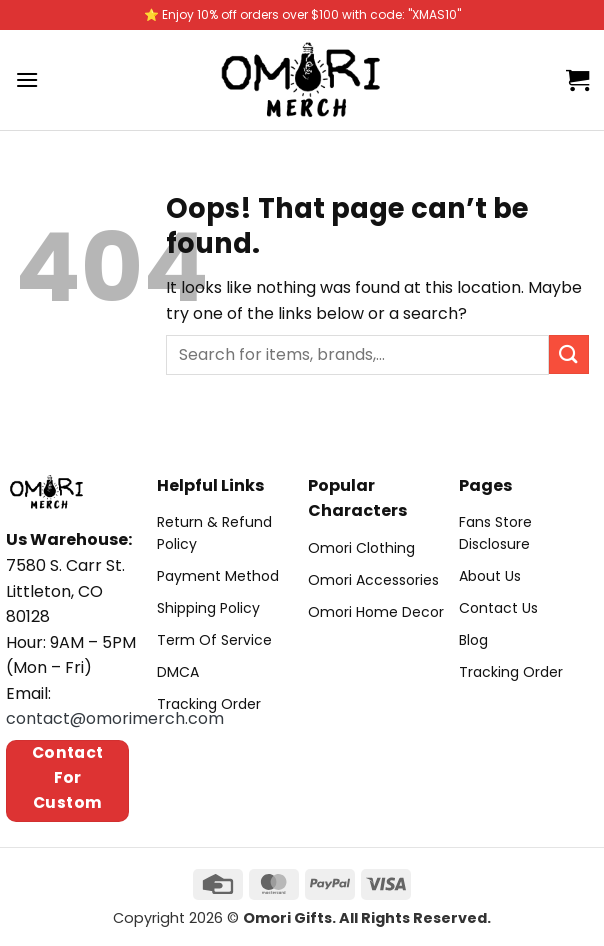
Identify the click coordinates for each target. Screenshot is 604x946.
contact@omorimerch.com (115, 718)
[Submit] (569, 354)
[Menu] (27, 79)
